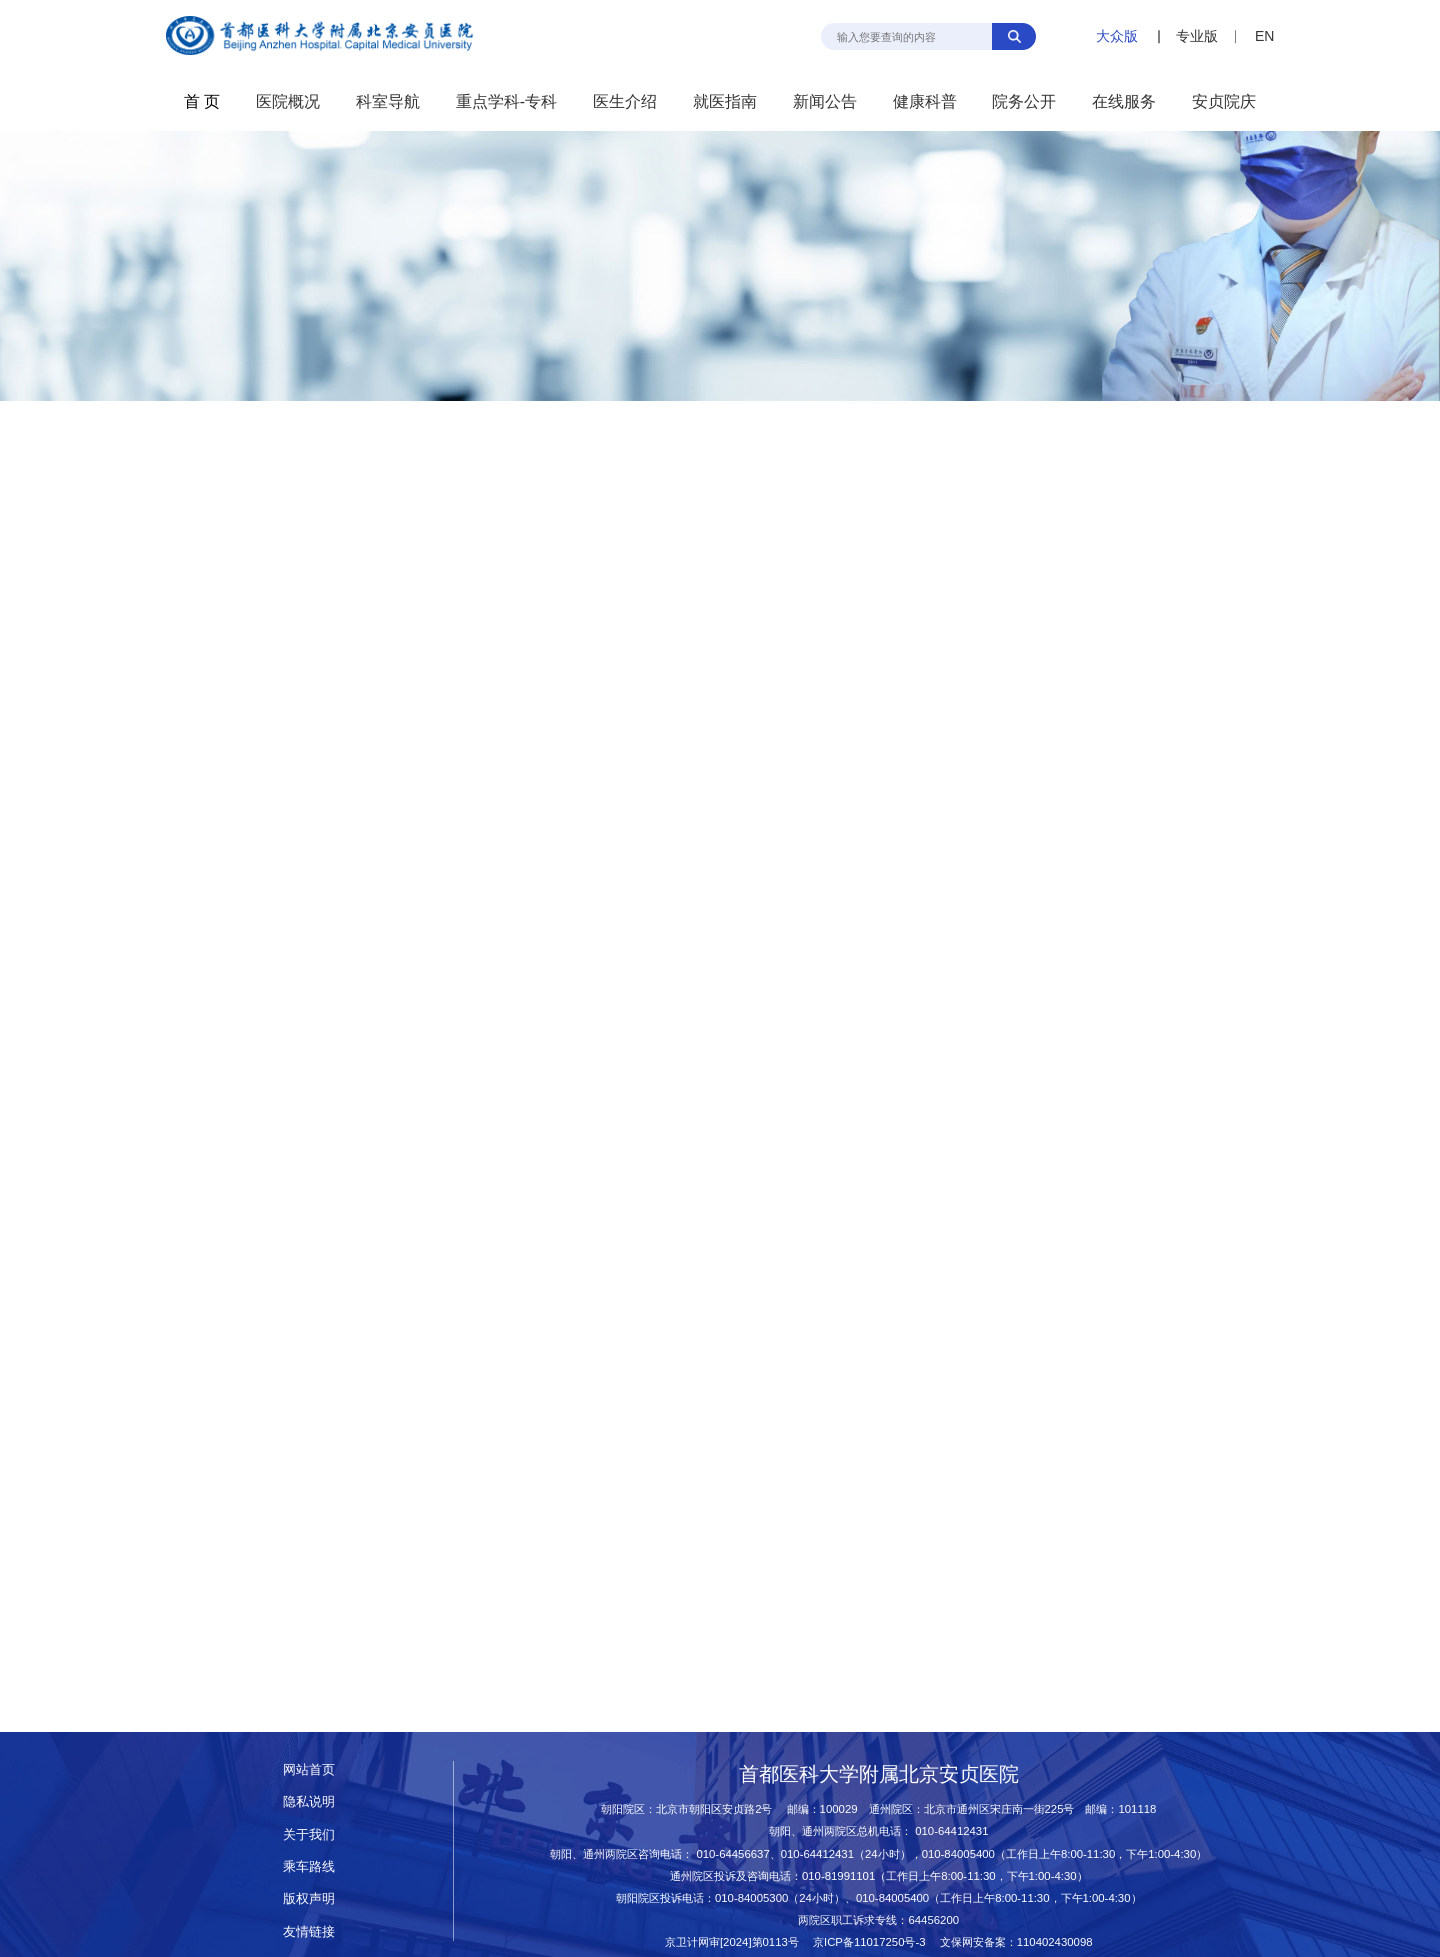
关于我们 (309, 1834)
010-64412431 (951, 1831)
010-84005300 (751, 1898)
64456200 (933, 1920)
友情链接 (309, 1931)
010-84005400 (958, 1854)
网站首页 (309, 1769)
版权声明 (309, 1898)
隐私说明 (309, 1801)
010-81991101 (838, 1876)
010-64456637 (732, 1854)
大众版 (1117, 36)
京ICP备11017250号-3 (875, 1942)
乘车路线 (309, 1866)
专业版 (1197, 36)
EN (1264, 36)
